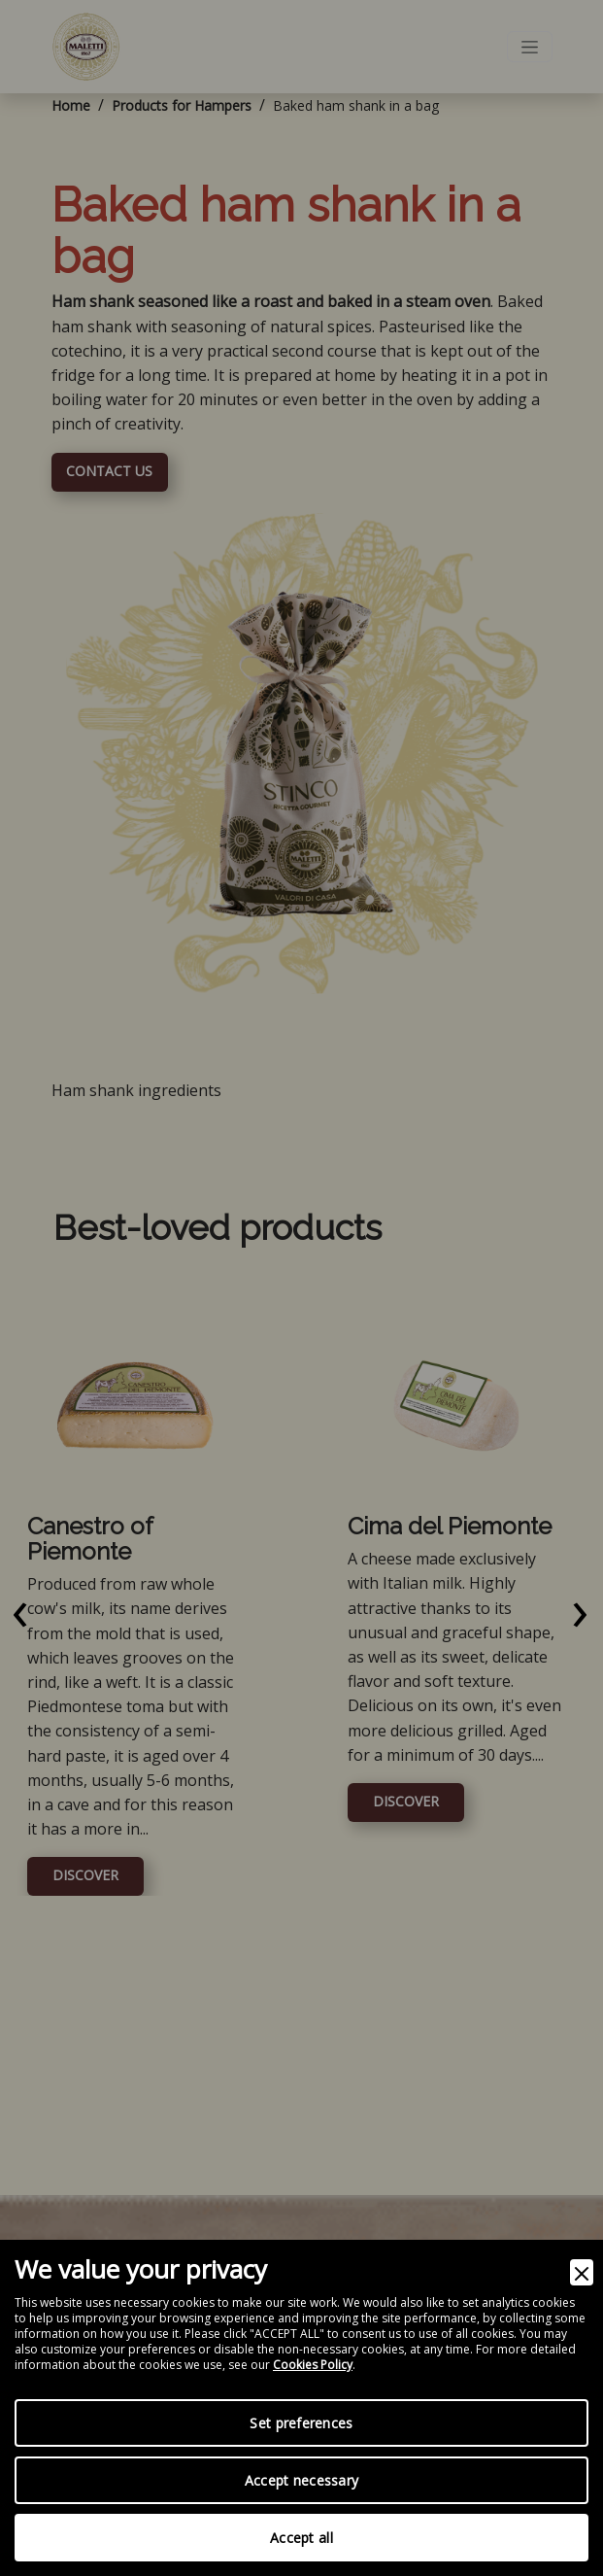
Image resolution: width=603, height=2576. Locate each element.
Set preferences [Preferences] (301, 2423)
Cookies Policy (312, 2365)
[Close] (581, 2272)
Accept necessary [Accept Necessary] (301, 2480)
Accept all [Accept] (301, 2537)
